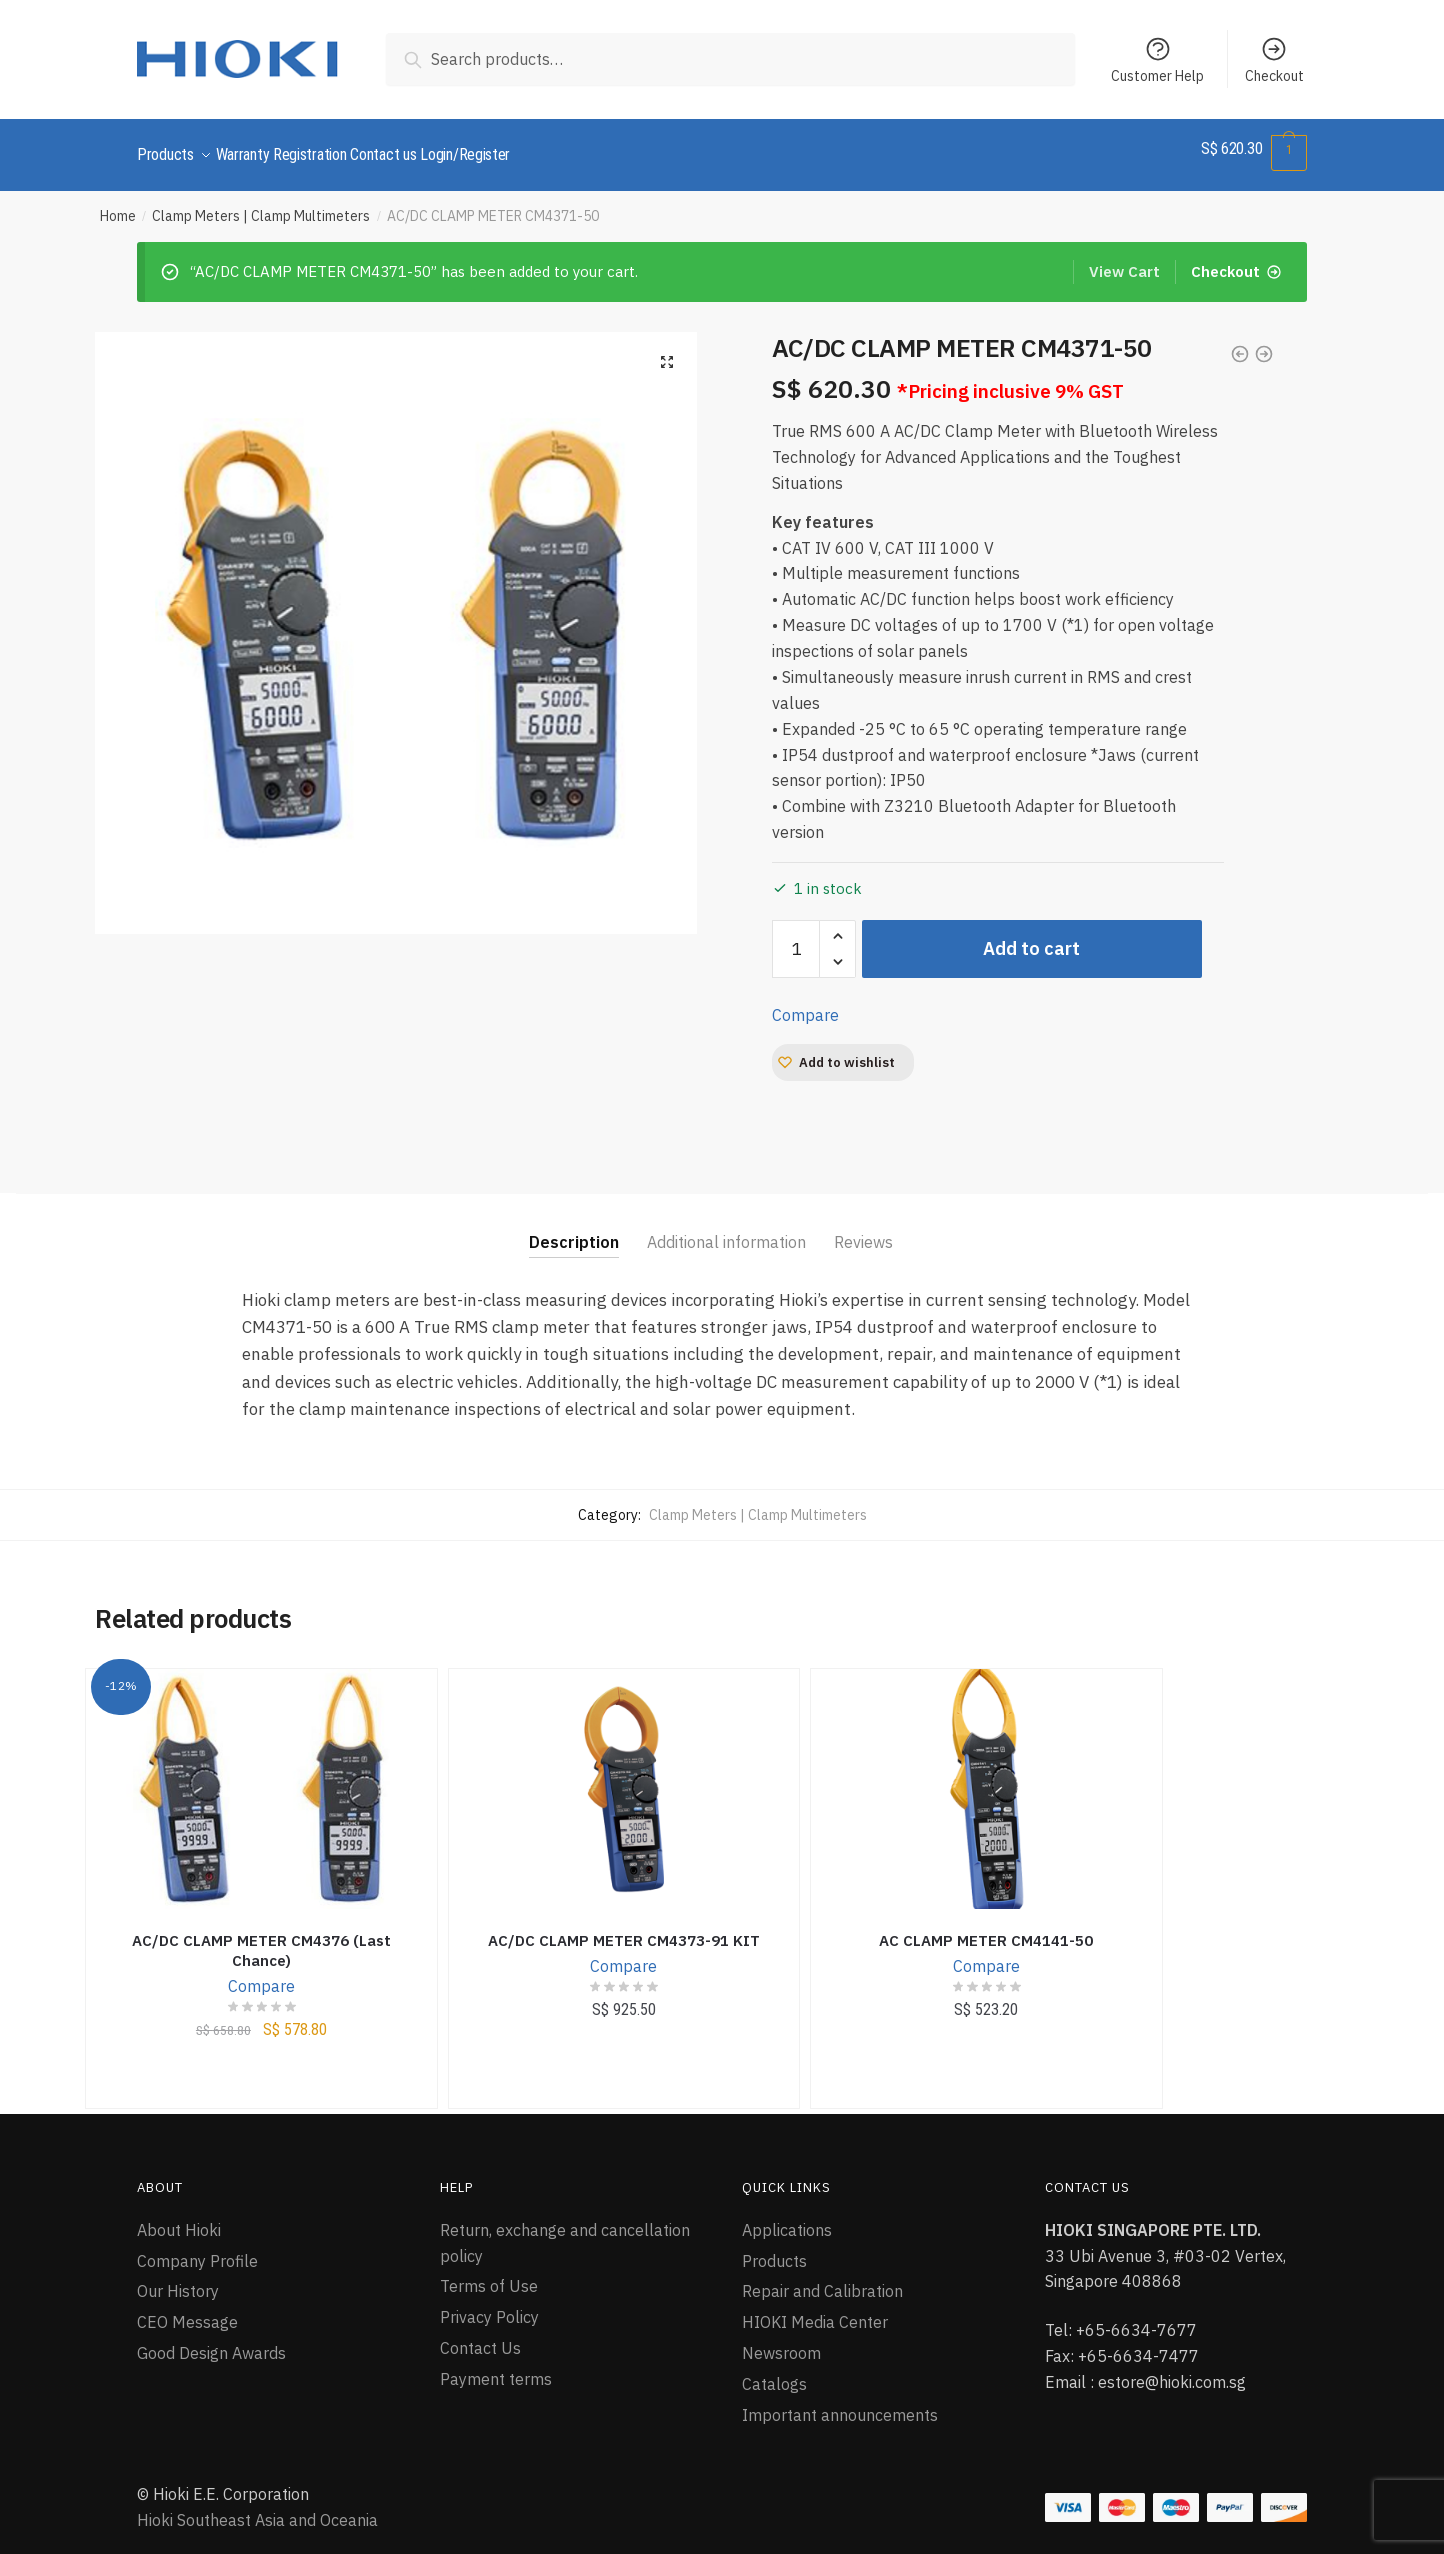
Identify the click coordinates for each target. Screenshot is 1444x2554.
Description (574, 1230)
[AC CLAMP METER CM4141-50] (986, 1777)
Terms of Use (489, 2274)
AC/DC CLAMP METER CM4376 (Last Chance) (261, 1938)
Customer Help (1157, 60)
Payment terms (496, 2367)
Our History (178, 2279)
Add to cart (1031, 936)
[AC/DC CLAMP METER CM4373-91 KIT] (624, 1777)
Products (774, 2249)
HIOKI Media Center (815, 2310)
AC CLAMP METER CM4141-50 (986, 1928)
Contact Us (480, 2336)
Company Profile (197, 2249)
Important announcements (840, 2403)
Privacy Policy (489, 2305)
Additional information (726, 1230)
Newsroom (781, 2341)
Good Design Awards (211, 2341)
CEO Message (187, 2310)
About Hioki (179, 2218)
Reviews (863, 1230)
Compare (805, 1003)
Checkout (1274, 60)
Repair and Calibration (822, 2279)
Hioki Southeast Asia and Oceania (257, 2508)
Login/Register (513, 148)
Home (118, 204)
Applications (787, 2218)
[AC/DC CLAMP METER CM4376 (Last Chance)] (261, 1777)
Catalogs (774, 2372)
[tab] (574, 1213)
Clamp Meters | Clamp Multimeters (261, 204)
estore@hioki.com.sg (1172, 2370)
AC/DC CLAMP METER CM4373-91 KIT (624, 1928)
